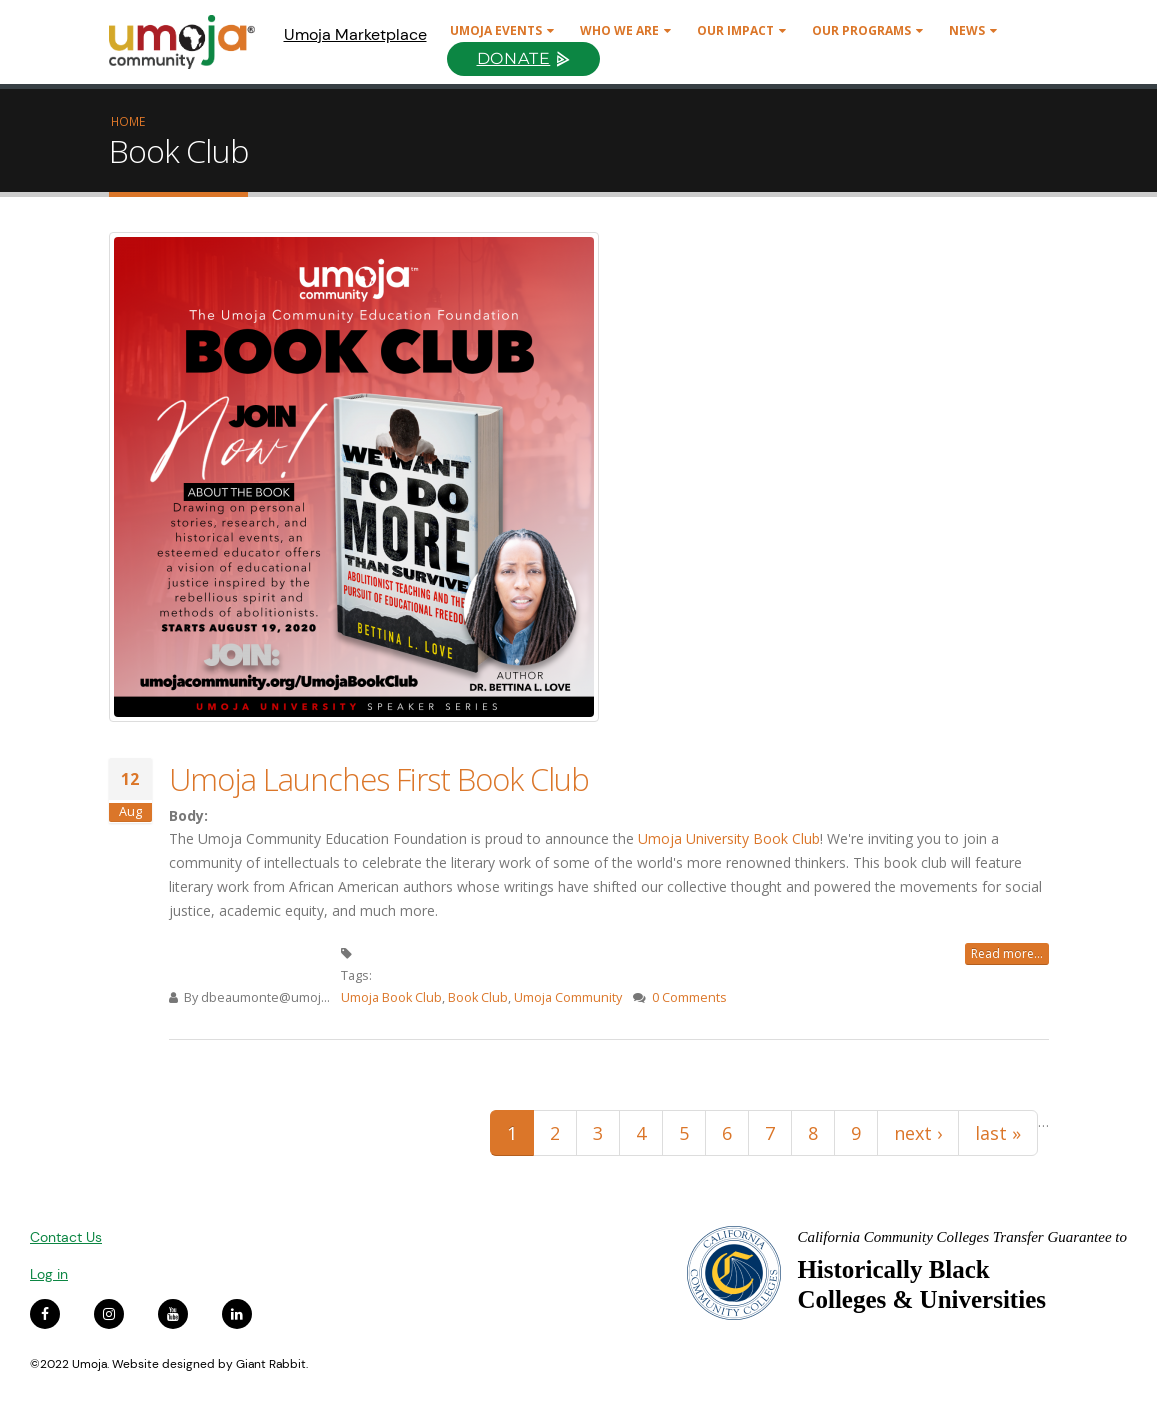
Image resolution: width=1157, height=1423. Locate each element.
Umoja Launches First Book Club (379, 779)
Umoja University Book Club (729, 838)
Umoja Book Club (391, 997)
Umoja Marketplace (355, 34)
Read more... (1007, 953)
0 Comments (689, 997)
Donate (514, 58)
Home (128, 121)
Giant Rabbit (271, 1364)
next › (918, 1133)
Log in (49, 1274)
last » (998, 1133)
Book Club (478, 997)
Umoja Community (568, 997)
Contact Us (66, 1237)
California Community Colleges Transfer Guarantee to (962, 1237)
